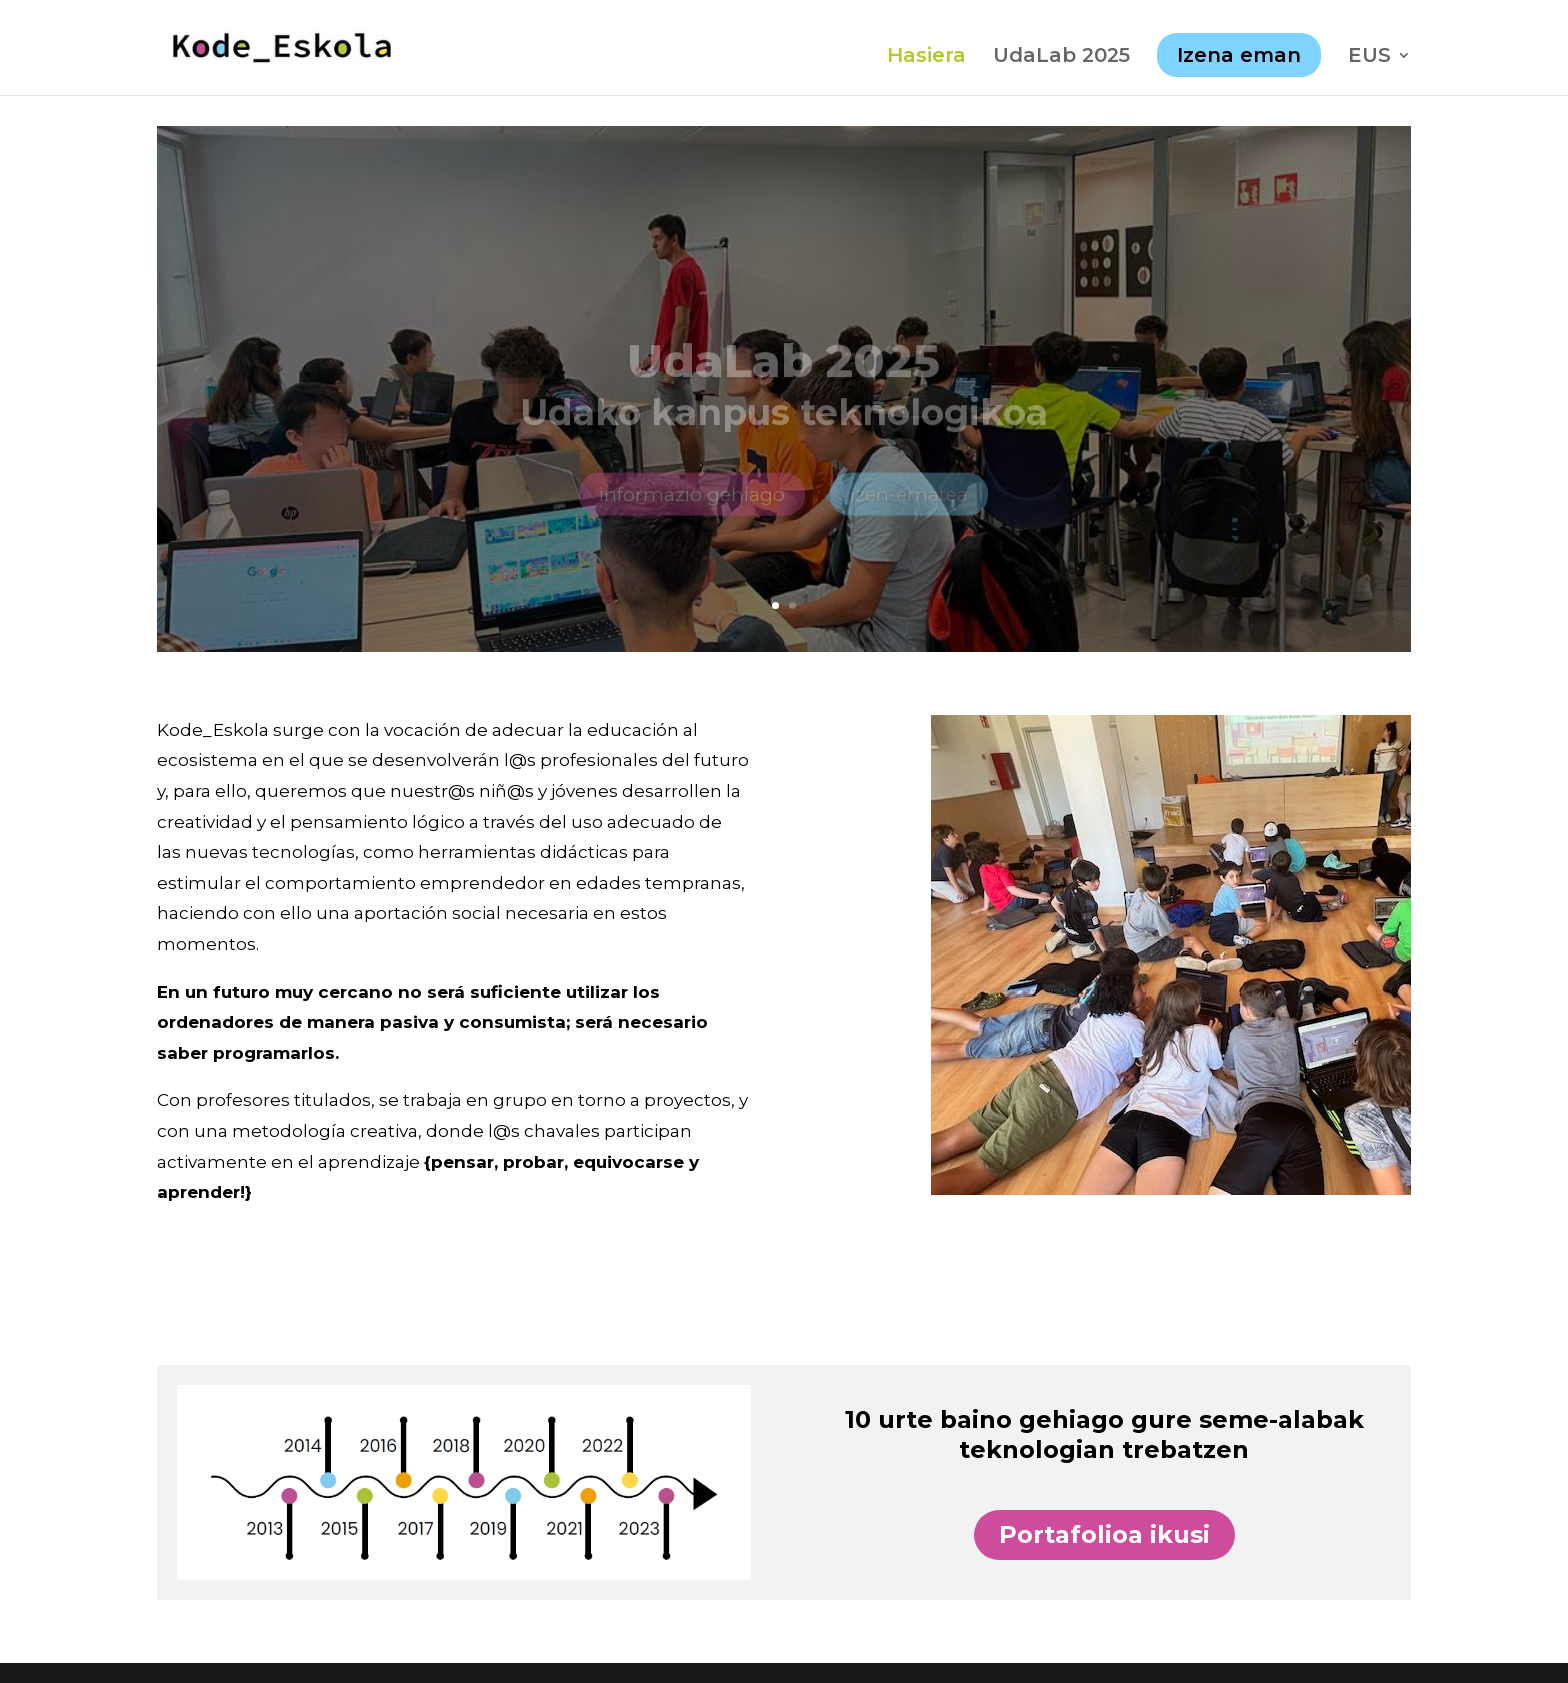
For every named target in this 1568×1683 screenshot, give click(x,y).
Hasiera (926, 57)
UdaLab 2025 (1061, 57)
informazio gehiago (692, 509)
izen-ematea (909, 509)
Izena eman (1239, 55)
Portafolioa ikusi (1104, 1534)
